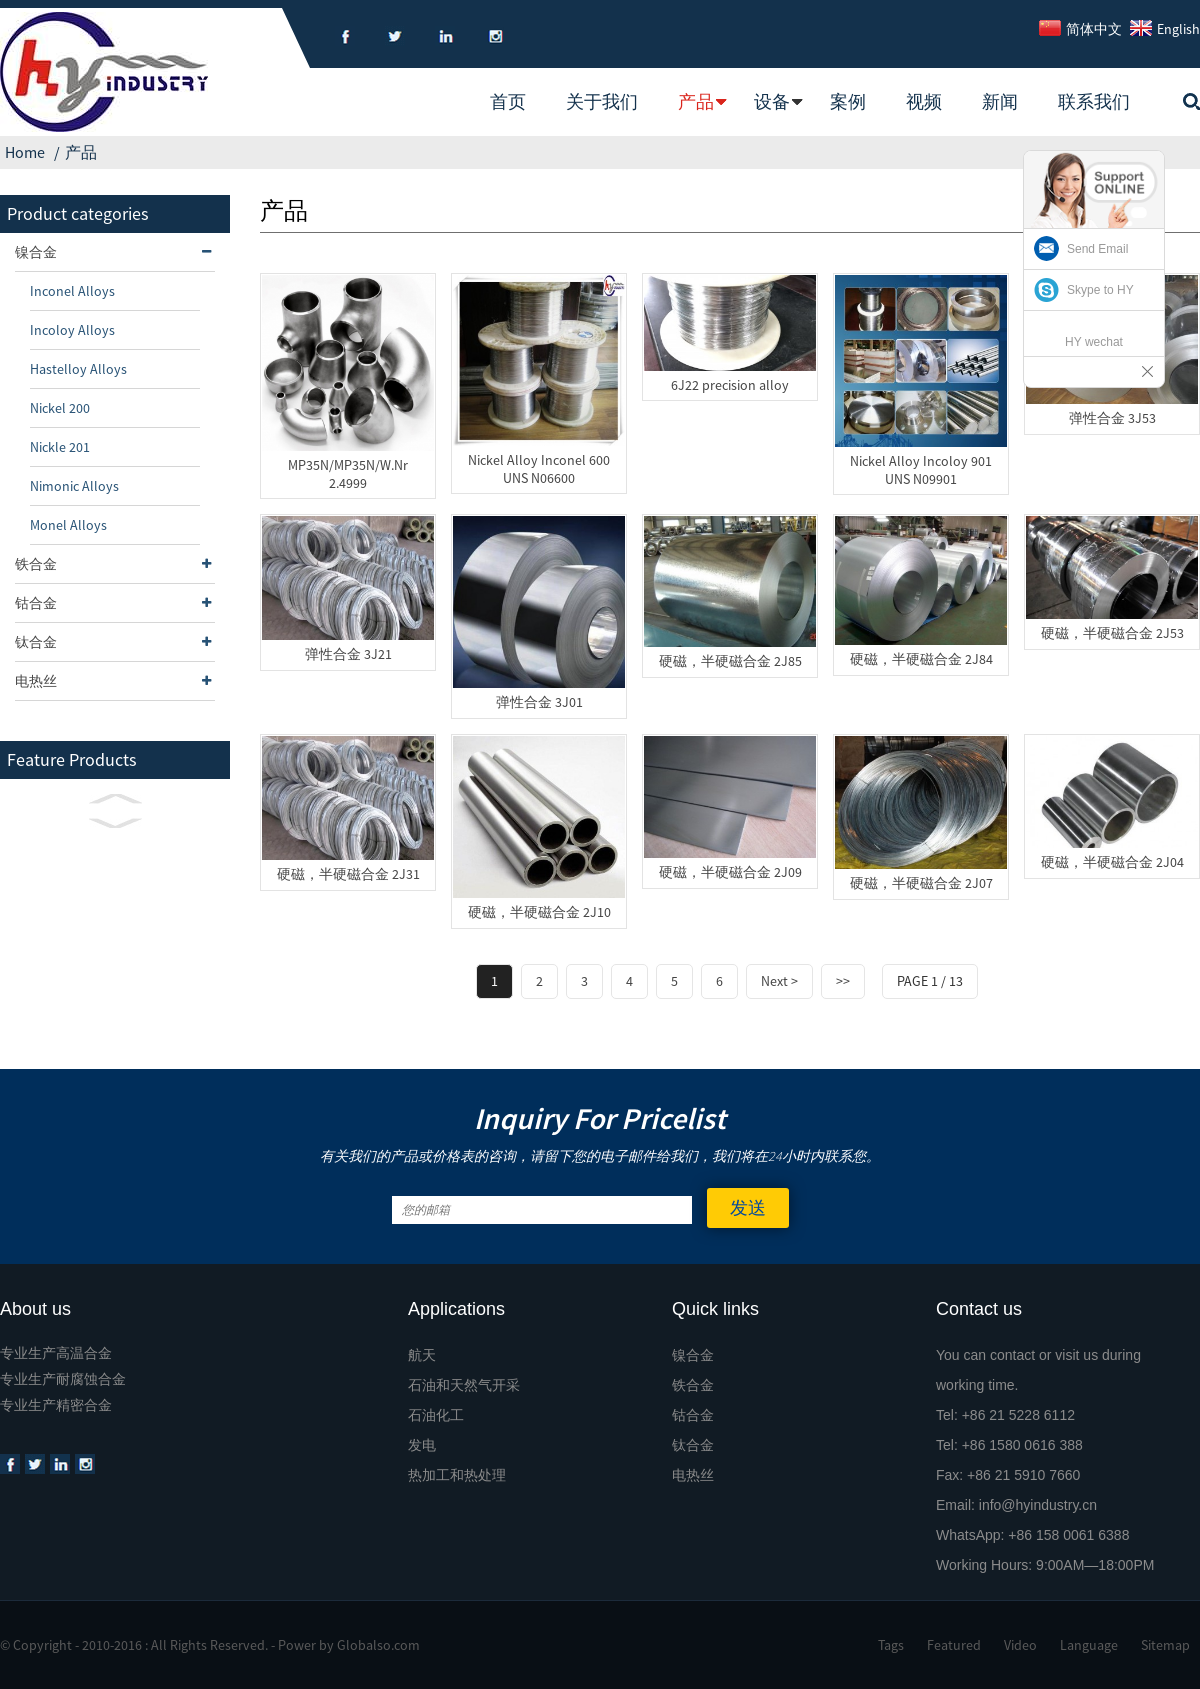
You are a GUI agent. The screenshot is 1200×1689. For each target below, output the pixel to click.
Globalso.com (378, 1645)
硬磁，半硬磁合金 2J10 (539, 912)
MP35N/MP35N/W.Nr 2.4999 (348, 474)
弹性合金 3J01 (539, 702)
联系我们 (1094, 101)
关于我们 (602, 101)
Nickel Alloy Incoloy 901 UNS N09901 (921, 470)
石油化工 (436, 1415)
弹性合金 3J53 (1112, 418)
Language (1089, 1645)
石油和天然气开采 (464, 1385)
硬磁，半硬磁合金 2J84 (921, 659)
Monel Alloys (68, 525)
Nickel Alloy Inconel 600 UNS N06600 (539, 469)
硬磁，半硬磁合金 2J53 (1112, 633)
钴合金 (115, 603)
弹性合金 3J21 (348, 654)
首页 (508, 101)
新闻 (1000, 101)
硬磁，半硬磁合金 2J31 (348, 874)
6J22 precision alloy (730, 385)
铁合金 (115, 564)
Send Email (1097, 249)
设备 (772, 101)
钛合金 (115, 642)
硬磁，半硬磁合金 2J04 (1112, 862)
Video (1020, 1645)
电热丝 (115, 681)
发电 (422, 1445)
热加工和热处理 (457, 1475)
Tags (891, 1645)
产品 (696, 101)
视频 (924, 101)
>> (843, 981)
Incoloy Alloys (72, 330)
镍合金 (115, 252)
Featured (954, 1645)
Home (25, 152)
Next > (779, 981)
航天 (422, 1355)
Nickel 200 (60, 408)
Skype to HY (1100, 290)
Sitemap (1165, 1645)
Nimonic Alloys (74, 486)
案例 (848, 101)
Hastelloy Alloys (78, 369)
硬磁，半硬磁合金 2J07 (921, 883)
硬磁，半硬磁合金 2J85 (730, 661)
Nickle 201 (60, 447)
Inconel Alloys (72, 291)
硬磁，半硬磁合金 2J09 (730, 872)
